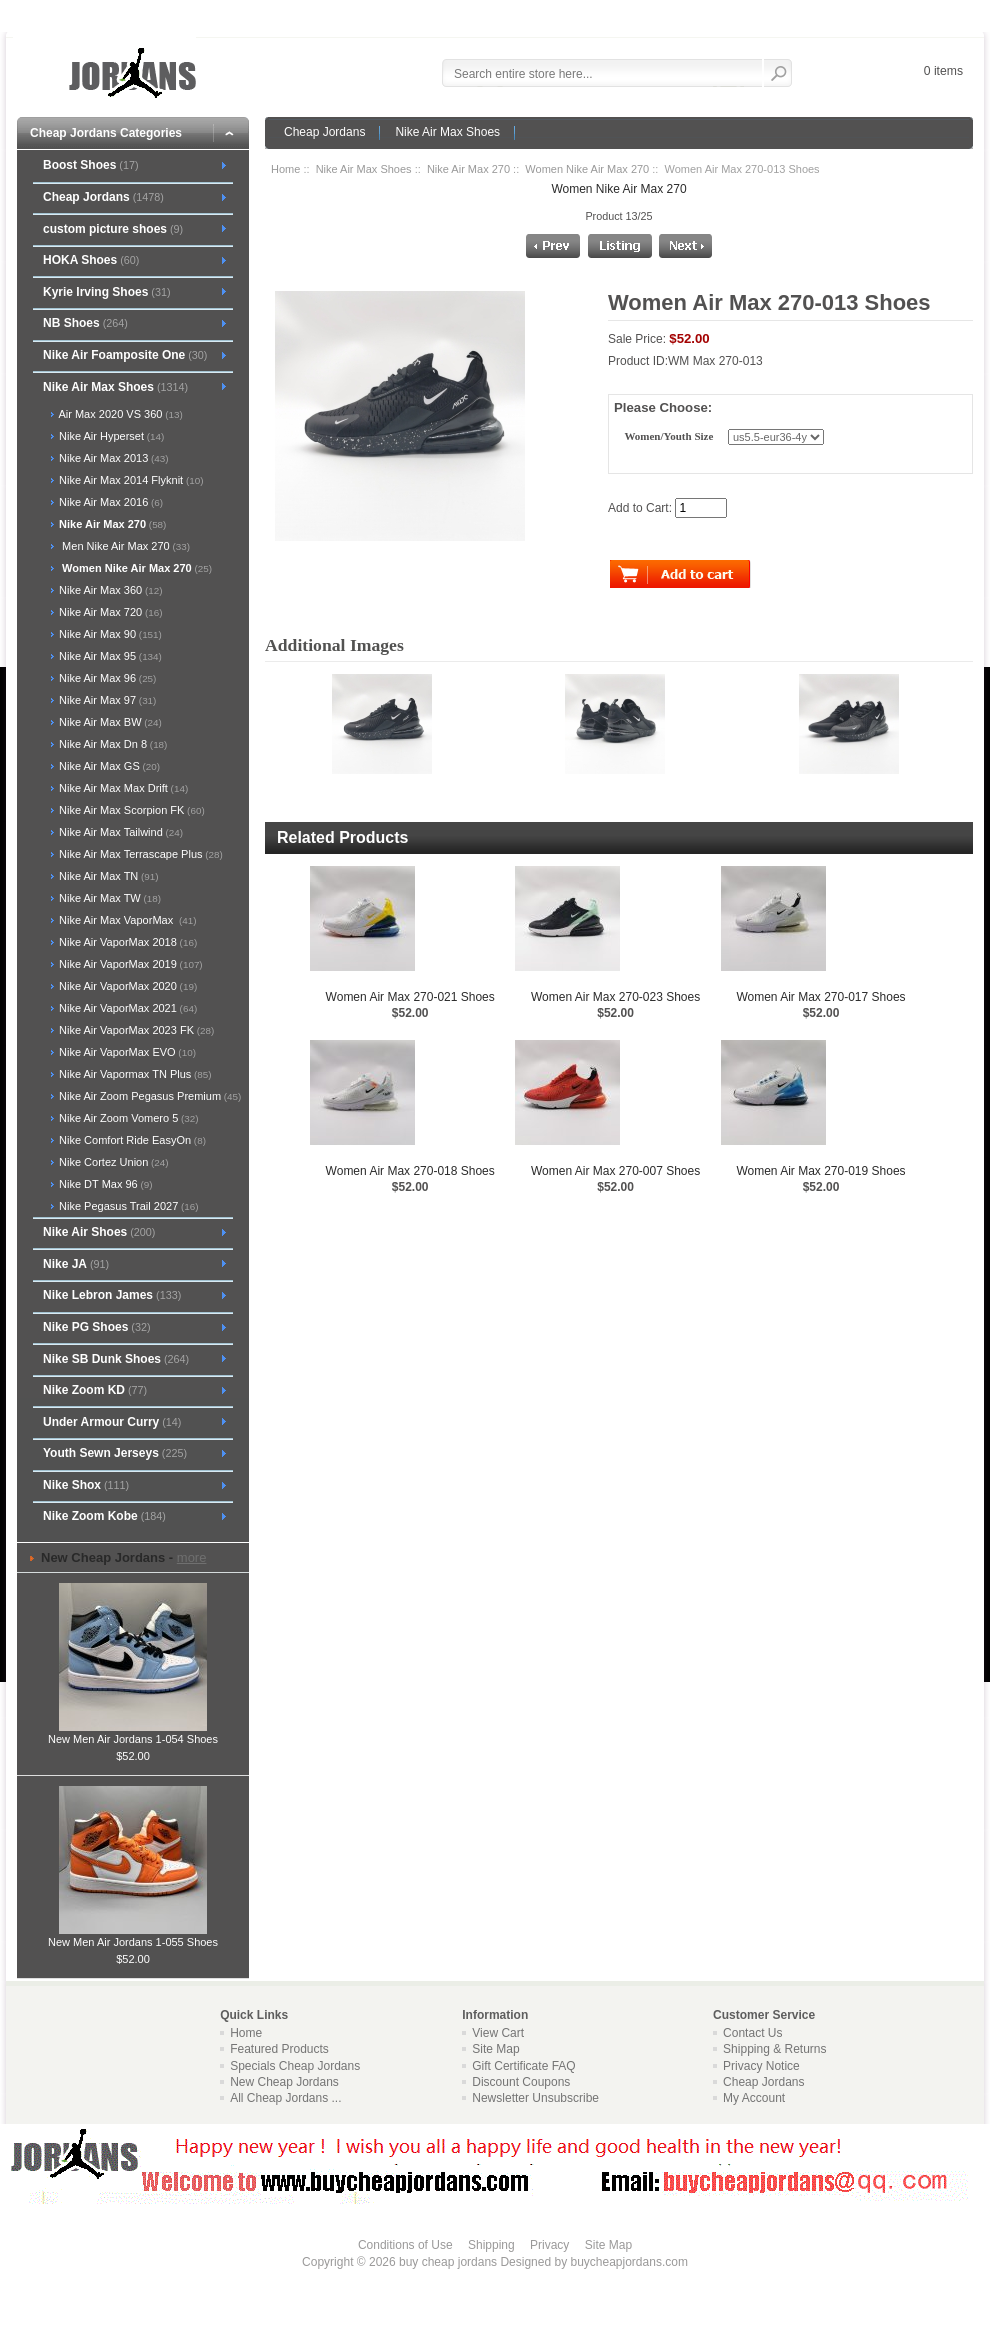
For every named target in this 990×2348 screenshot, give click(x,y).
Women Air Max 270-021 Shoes (410, 997)
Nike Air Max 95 (109, 656)
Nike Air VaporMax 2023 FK (135, 1030)
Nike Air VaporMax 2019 (129, 964)
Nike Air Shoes (99, 1232)
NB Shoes (85, 323)
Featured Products (279, 2049)
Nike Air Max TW (108, 898)
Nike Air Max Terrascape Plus (139, 854)
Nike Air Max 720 (109, 612)
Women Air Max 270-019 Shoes (820, 1171)
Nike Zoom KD (95, 1390)
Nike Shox (86, 1485)
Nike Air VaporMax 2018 (126, 942)
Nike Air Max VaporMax (126, 920)
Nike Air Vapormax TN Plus (134, 1074)
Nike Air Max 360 (109, 590)
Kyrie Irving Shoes (107, 292)
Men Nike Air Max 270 (123, 546)
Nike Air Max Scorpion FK (130, 810)
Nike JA (76, 1264)
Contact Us (752, 2033)
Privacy (549, 2245)
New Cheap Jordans (284, 2082)
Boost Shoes (91, 165)
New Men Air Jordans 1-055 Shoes (133, 1936)
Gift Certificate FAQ (523, 2066)
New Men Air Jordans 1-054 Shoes (133, 1733)
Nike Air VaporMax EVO (126, 1052)
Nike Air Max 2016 (109, 502)
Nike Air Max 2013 (112, 458)
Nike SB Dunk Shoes (116, 1359)
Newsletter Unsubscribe (535, 2098)
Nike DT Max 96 (104, 1184)
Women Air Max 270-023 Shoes (615, 997)
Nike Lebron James (112, 1295)
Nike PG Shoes (97, 1327)
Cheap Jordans (324, 132)
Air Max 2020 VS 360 (119, 414)
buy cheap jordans (448, 2262)
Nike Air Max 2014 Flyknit (129, 480)
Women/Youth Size (668, 437)
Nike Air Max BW (109, 722)
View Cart (498, 2033)
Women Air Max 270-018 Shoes (410, 1171)
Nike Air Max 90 (109, 634)
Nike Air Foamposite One (125, 355)
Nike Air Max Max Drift (122, 788)
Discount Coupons (521, 2082)
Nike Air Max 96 (106, 678)
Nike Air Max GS (108, 766)
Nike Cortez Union (112, 1162)
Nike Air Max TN (107, 876)
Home (285, 169)
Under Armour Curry (112, 1422)
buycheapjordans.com (628, 2262)
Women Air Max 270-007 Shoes (615, 1171)
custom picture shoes (113, 229)
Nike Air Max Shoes (447, 132)
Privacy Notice (761, 2066)
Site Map (495, 2049)
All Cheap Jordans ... (285, 2098)
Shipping (491, 2245)
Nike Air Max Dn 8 (111, 744)
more (192, 1557)
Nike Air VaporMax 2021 (126, 1008)
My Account (754, 2098)
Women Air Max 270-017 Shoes (820, 997)
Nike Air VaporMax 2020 (126, 986)
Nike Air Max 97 (106, 700)
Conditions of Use (405, 2245)
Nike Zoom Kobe (104, 1516)
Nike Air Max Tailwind (119, 832)
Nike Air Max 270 (468, 169)
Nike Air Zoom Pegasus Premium (148, 1096)
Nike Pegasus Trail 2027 (127, 1206)
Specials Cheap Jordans (295, 2066)
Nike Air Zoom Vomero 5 (127, 1118)
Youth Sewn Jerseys (115, 1453)
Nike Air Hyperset (110, 436)
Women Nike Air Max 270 (587, 169)
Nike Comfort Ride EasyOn (131, 1140)
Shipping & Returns (774, 2049)
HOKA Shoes (91, 260)
